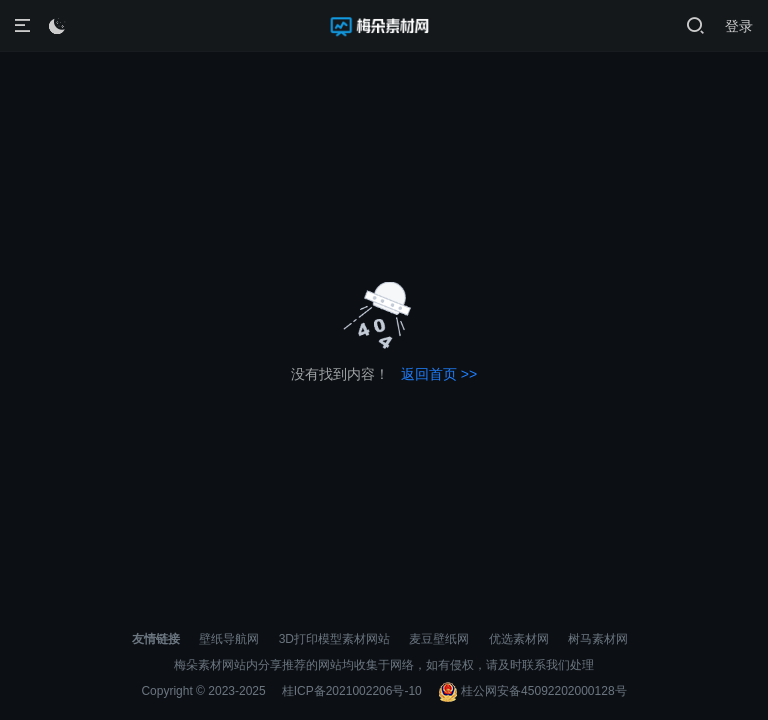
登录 (739, 26)
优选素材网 (519, 639)
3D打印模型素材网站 (334, 639)
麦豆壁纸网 (439, 639)
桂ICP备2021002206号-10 (352, 691)
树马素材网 (598, 639)
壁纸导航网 (229, 639)
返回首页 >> (439, 374)
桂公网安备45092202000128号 (532, 691)
